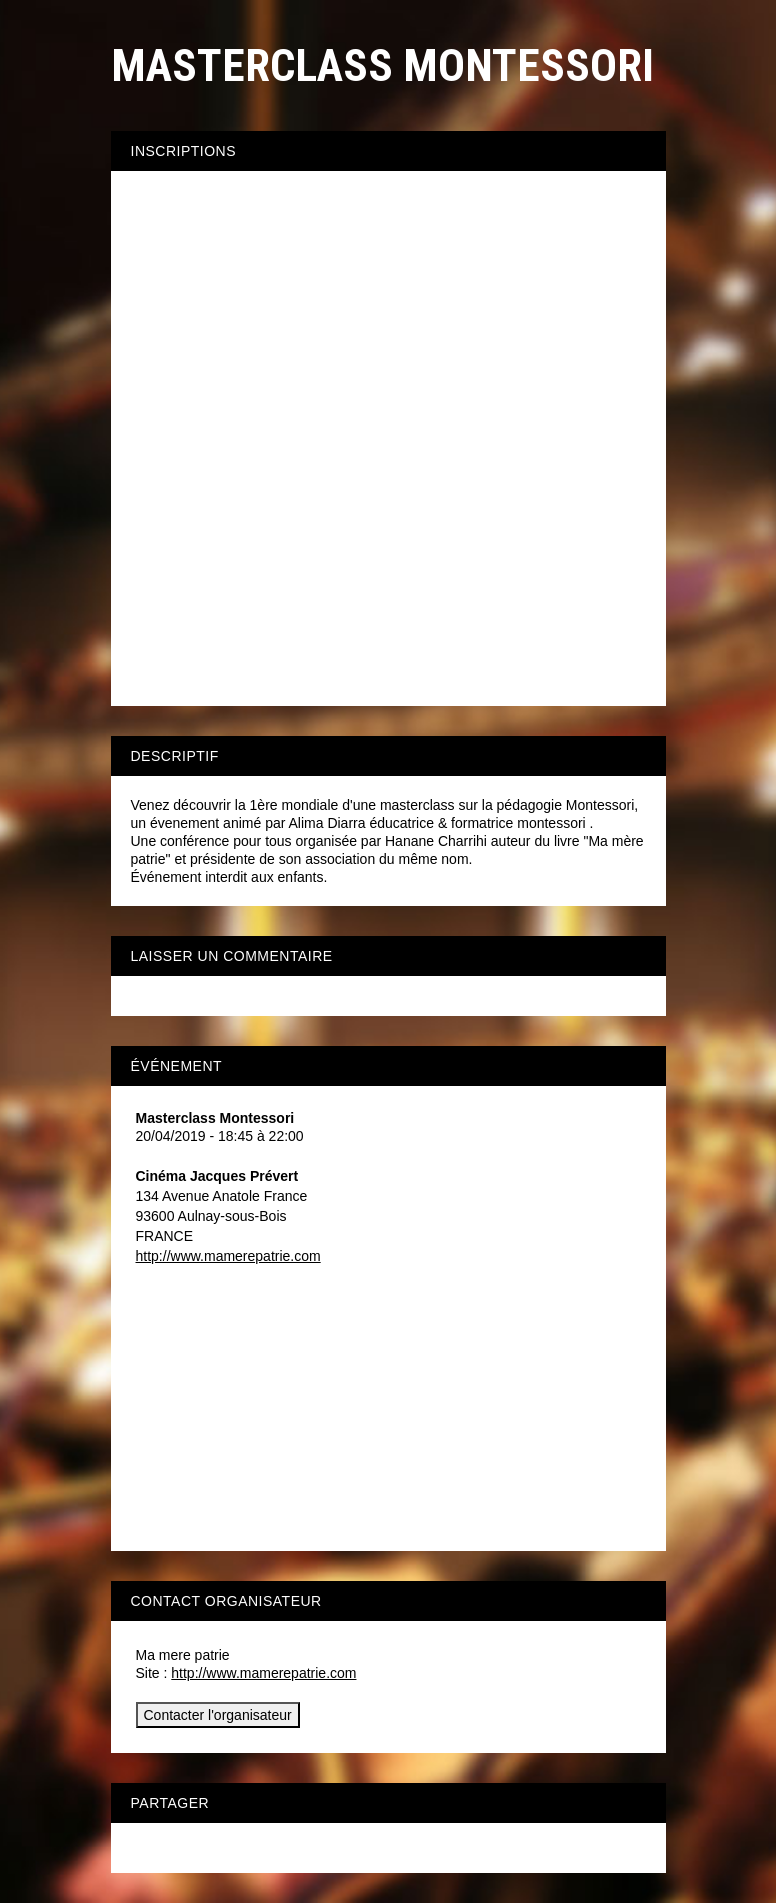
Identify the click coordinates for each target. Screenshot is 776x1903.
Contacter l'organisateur (218, 1715)
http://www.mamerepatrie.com (228, 1256)
